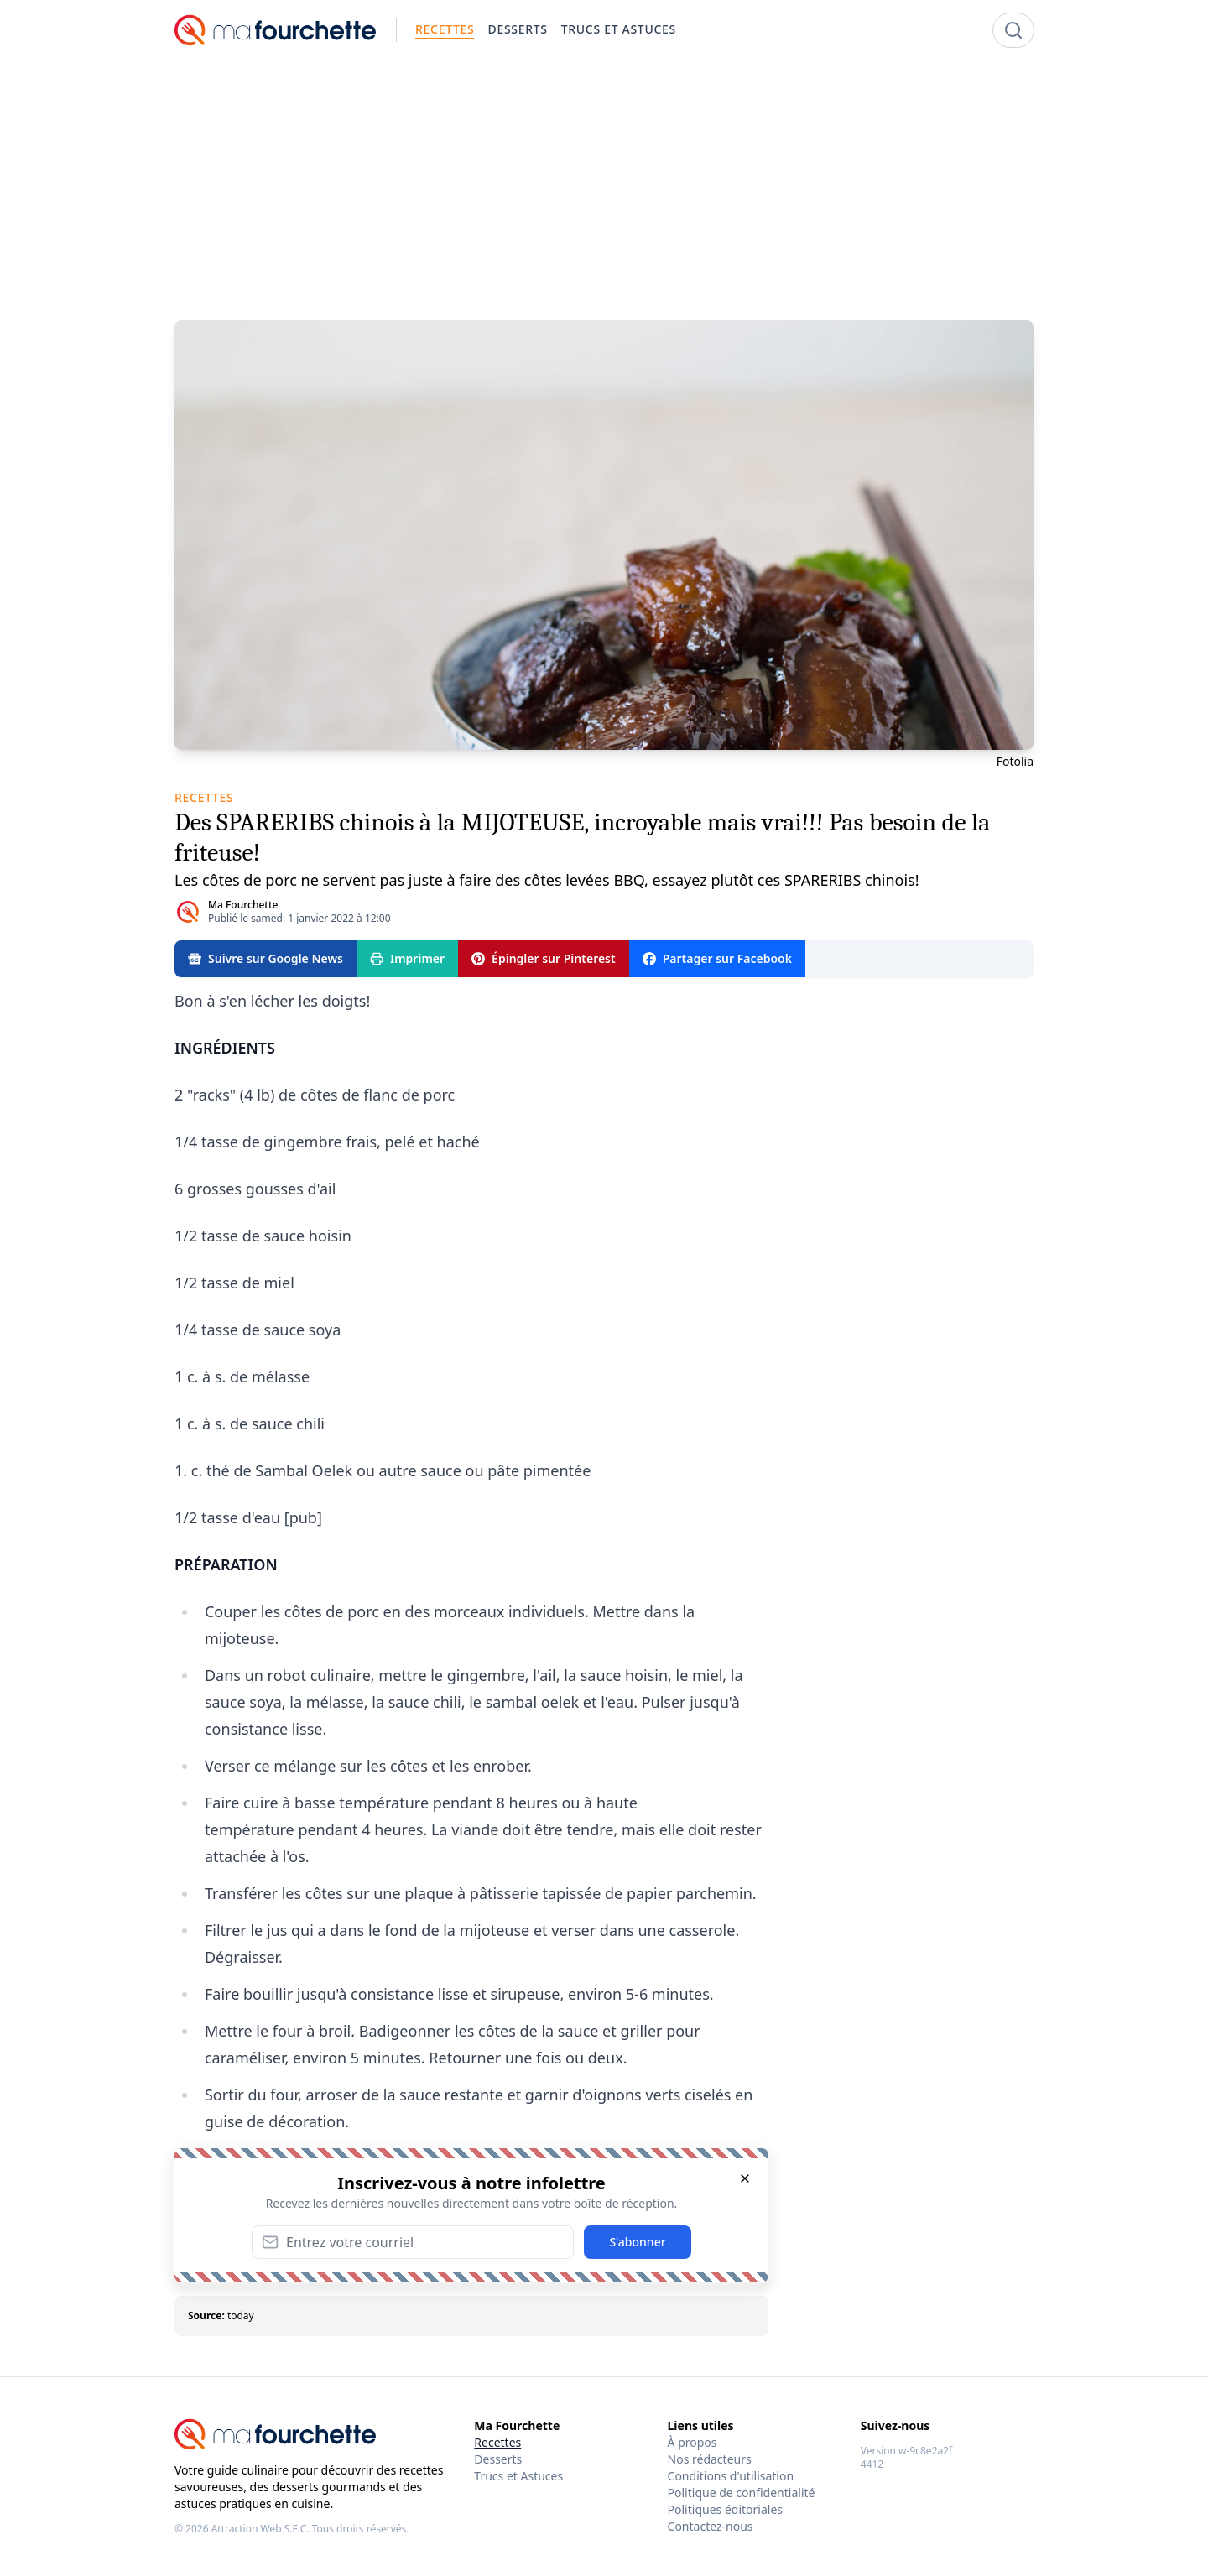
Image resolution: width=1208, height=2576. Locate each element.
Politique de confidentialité (741, 2493)
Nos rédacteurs (710, 2459)
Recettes (497, 2442)
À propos (692, 2442)
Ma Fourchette (243, 905)
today (240, 2315)
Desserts (498, 2459)
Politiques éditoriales (725, 2509)
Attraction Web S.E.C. (260, 2528)
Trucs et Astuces (518, 2476)
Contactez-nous (710, 2526)
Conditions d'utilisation (731, 2476)
